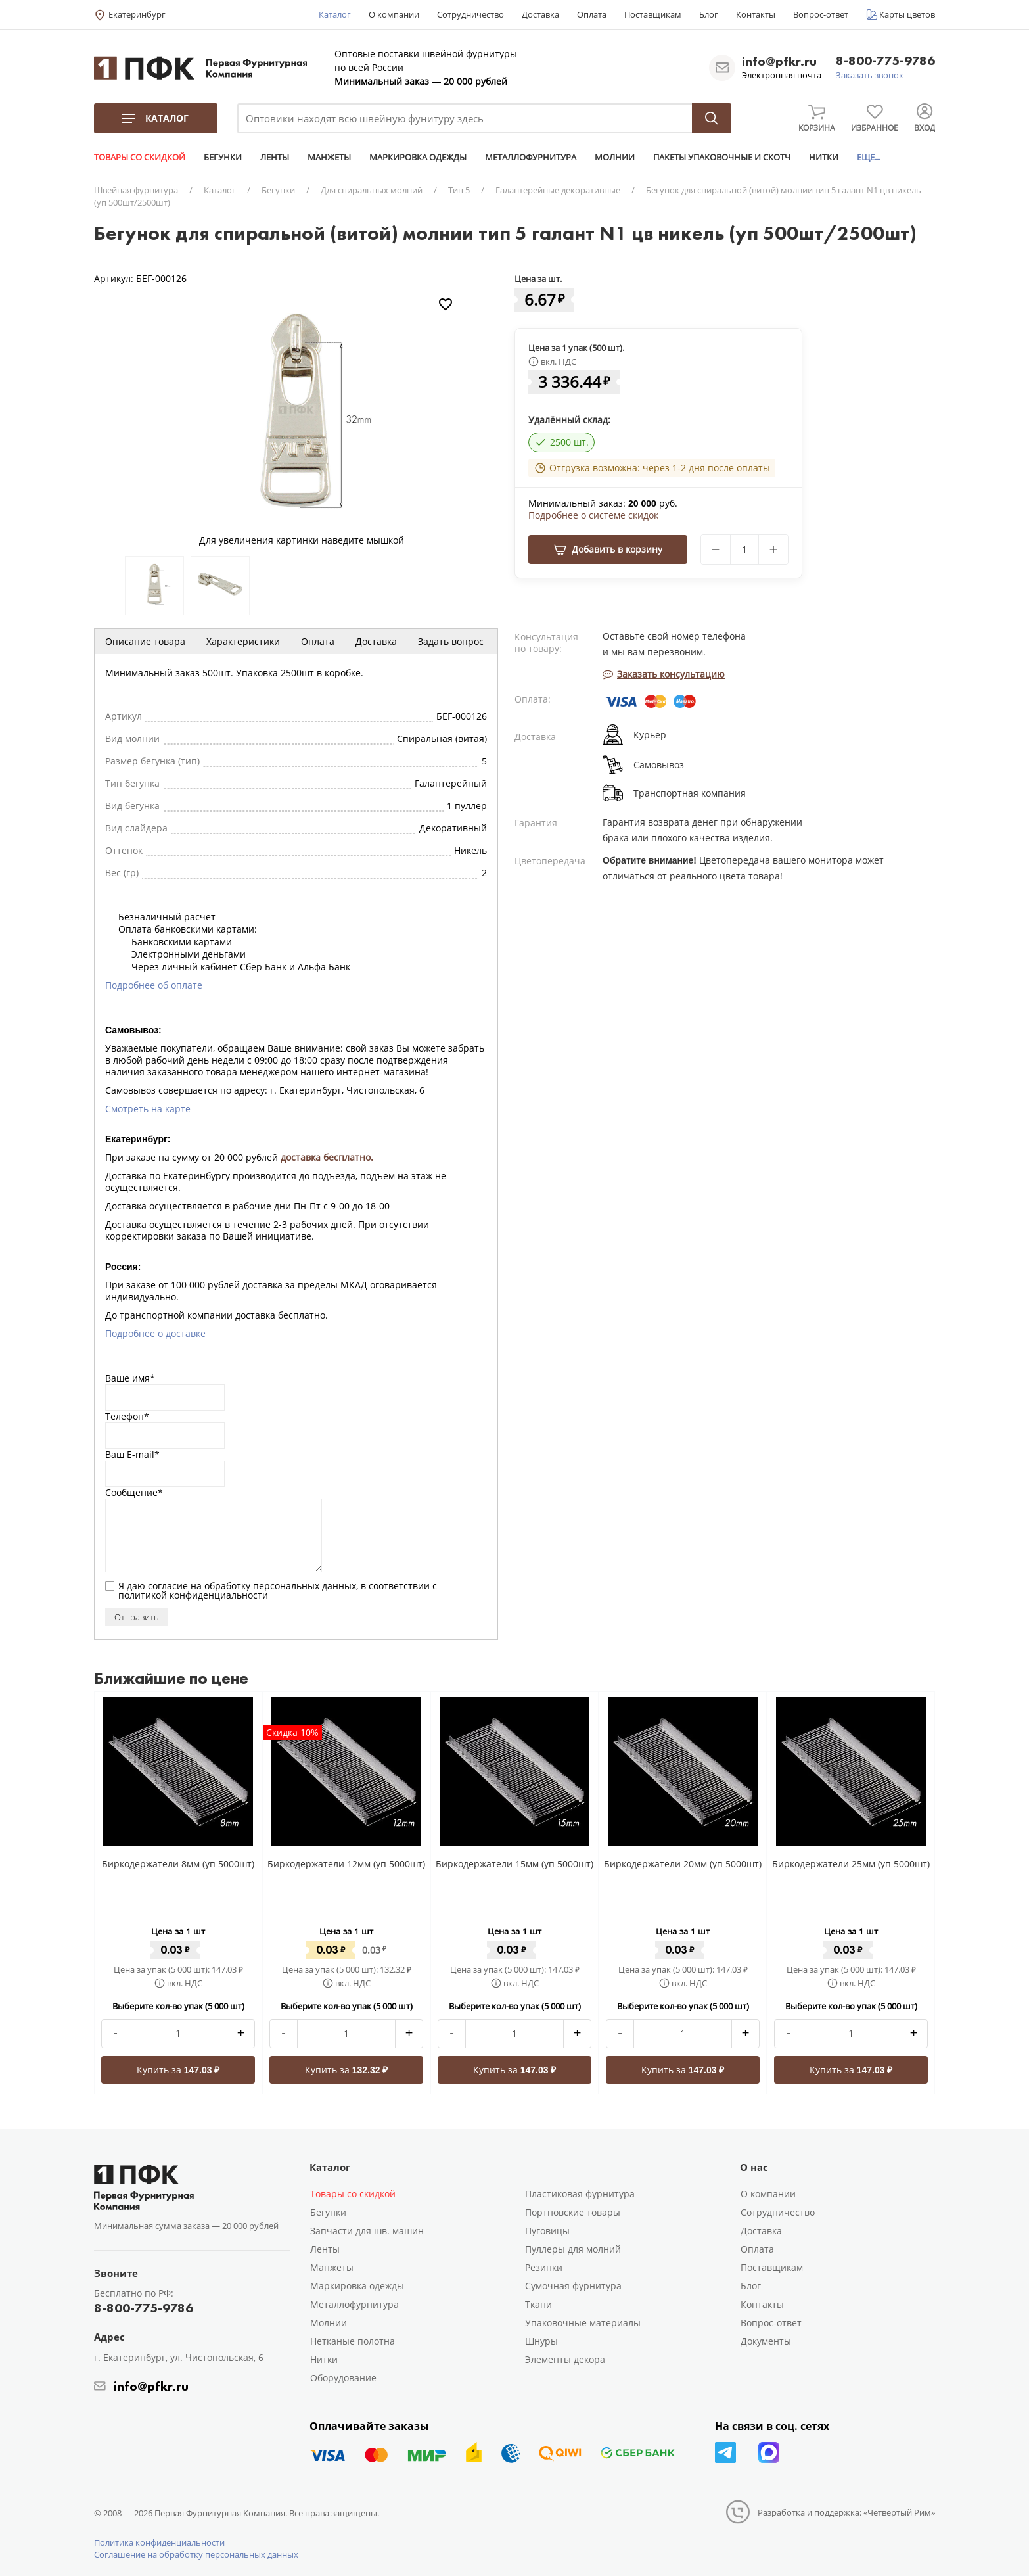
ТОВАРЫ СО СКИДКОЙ (139, 157)
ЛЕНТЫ (274, 157)
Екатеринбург (137, 14)
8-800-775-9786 (885, 61)
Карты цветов (907, 14)
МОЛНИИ (615, 157)
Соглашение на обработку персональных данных (196, 2554)
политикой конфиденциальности (193, 1595)
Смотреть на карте (148, 1108)
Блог (708, 14)
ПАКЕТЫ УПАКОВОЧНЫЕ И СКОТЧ (721, 157)
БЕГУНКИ (223, 157)
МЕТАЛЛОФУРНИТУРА (530, 157)
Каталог (335, 14)
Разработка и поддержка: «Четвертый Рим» (846, 2512)
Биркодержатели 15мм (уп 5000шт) (514, 1864)
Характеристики (243, 641)
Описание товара (145, 641)
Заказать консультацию (664, 674)
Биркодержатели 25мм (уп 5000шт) (851, 1864)
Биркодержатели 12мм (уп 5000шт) (346, 1864)
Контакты (755, 14)
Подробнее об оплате (153, 985)
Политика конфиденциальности (159, 2542)
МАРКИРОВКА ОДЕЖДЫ (418, 157)
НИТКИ (823, 157)
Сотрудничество (470, 14)
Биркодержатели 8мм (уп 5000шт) (178, 1864)
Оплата (591, 14)
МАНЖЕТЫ (329, 157)
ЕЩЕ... (868, 157)
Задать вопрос (451, 641)
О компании (394, 14)
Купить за (178, 2069)
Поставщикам (652, 14)
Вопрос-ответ (820, 14)
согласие (168, 1586)
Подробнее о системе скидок (593, 515)
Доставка (540, 14)
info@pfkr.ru (779, 61)
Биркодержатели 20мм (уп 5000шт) (683, 1864)
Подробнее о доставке (155, 1333)
